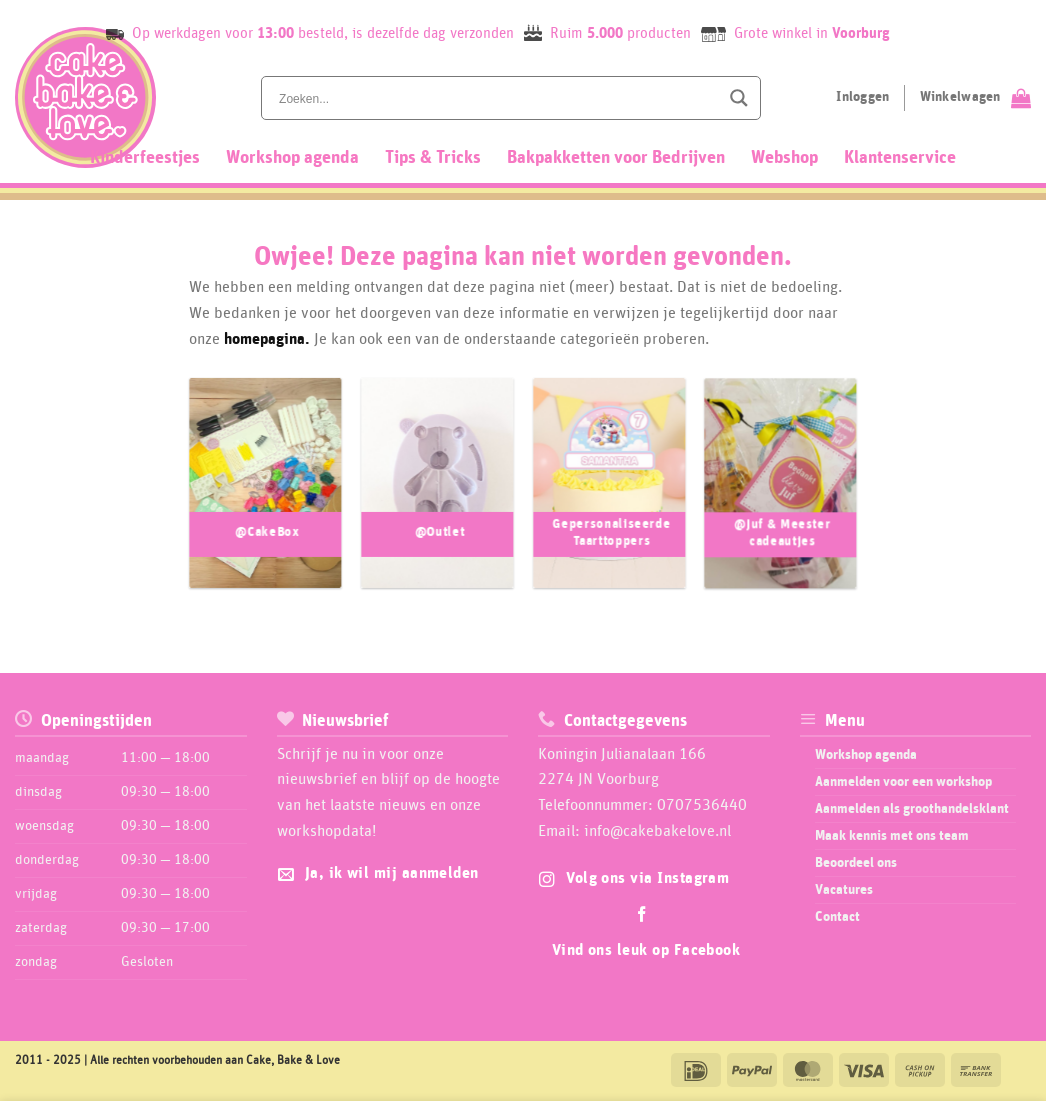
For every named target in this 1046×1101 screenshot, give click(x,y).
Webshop (784, 158)
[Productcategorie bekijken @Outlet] (437, 492)
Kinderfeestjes (145, 158)
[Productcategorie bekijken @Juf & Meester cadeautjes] (781, 493)
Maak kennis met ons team (892, 836)
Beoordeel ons (856, 863)
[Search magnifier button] (739, 98)
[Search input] (497, 98)
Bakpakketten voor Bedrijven (616, 158)
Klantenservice (900, 158)
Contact (837, 917)
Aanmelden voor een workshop (903, 782)
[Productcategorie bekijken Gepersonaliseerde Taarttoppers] (609, 492)
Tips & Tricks (433, 158)
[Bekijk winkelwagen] (975, 98)
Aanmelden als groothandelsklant (912, 809)
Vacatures (844, 890)
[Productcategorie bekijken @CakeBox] (265, 492)
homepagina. (267, 339)
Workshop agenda (292, 158)
